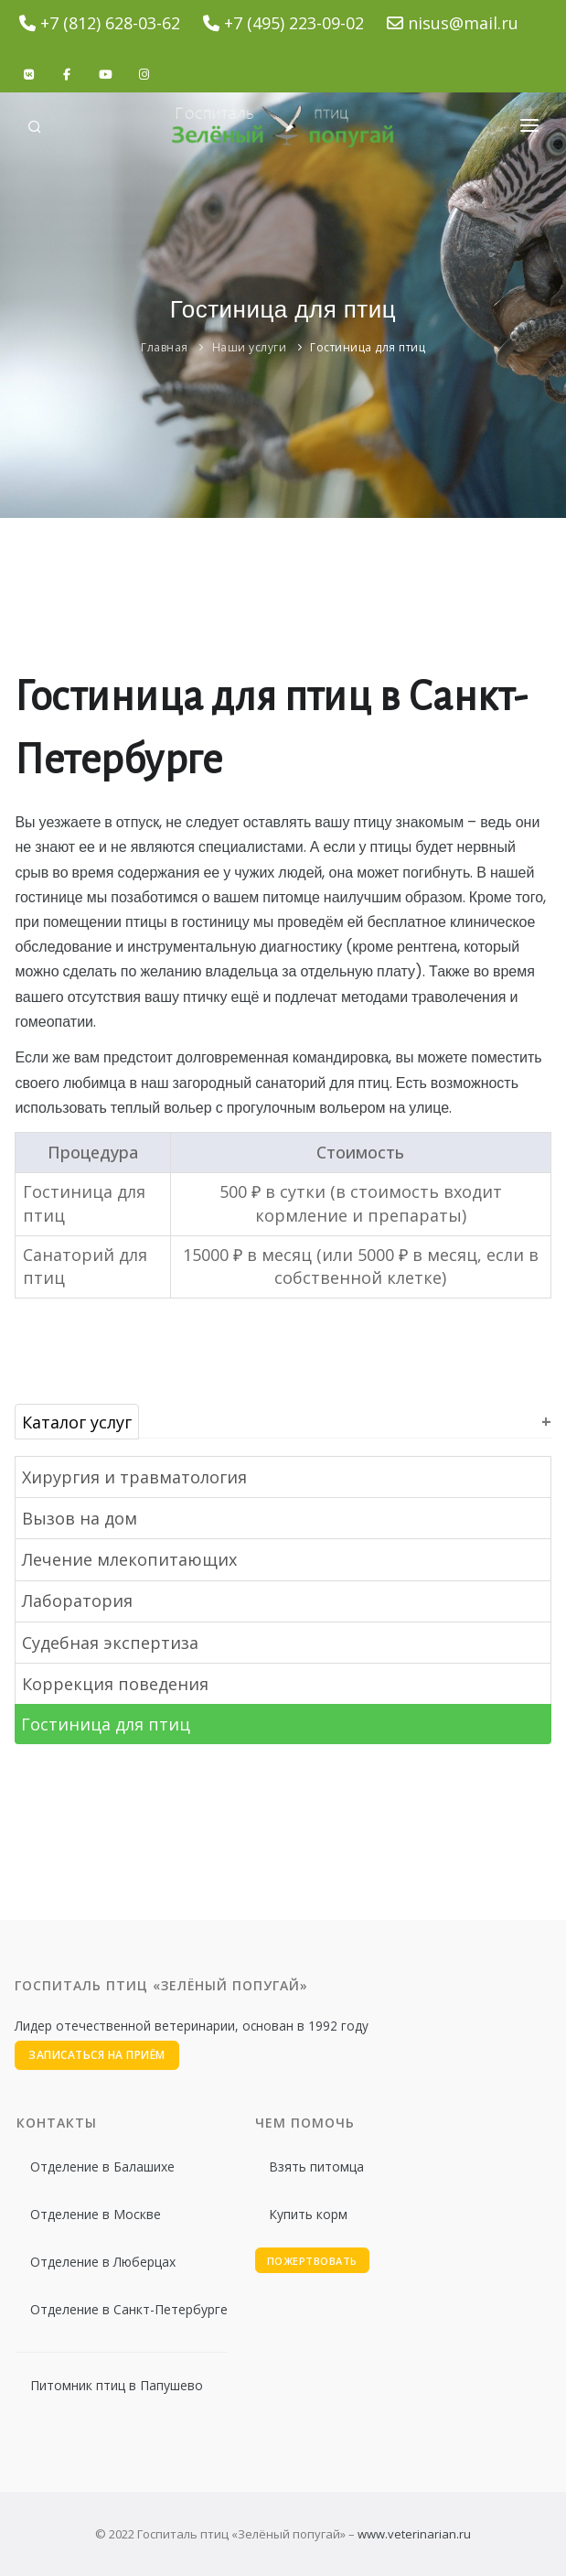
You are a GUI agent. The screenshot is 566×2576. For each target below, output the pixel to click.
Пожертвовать (312, 2261)
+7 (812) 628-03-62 (110, 23)
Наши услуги (249, 347)
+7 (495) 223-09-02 (294, 23)
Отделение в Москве (95, 2214)
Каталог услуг (77, 1421)
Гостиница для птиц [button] (105, 1724)
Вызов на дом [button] (79, 1518)
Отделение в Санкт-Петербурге (129, 2309)
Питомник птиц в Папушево (116, 2385)
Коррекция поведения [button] (115, 1684)
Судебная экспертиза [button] (110, 1643)
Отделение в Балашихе (102, 2166)
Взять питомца (316, 2166)
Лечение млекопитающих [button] (129, 1559)
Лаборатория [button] (77, 1600)
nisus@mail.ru (463, 23)
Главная (164, 347)
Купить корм (308, 2214)
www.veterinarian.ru (414, 2534)
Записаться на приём (97, 2055)
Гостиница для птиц (367, 347)
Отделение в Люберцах (103, 2261)
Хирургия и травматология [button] (134, 1477)
